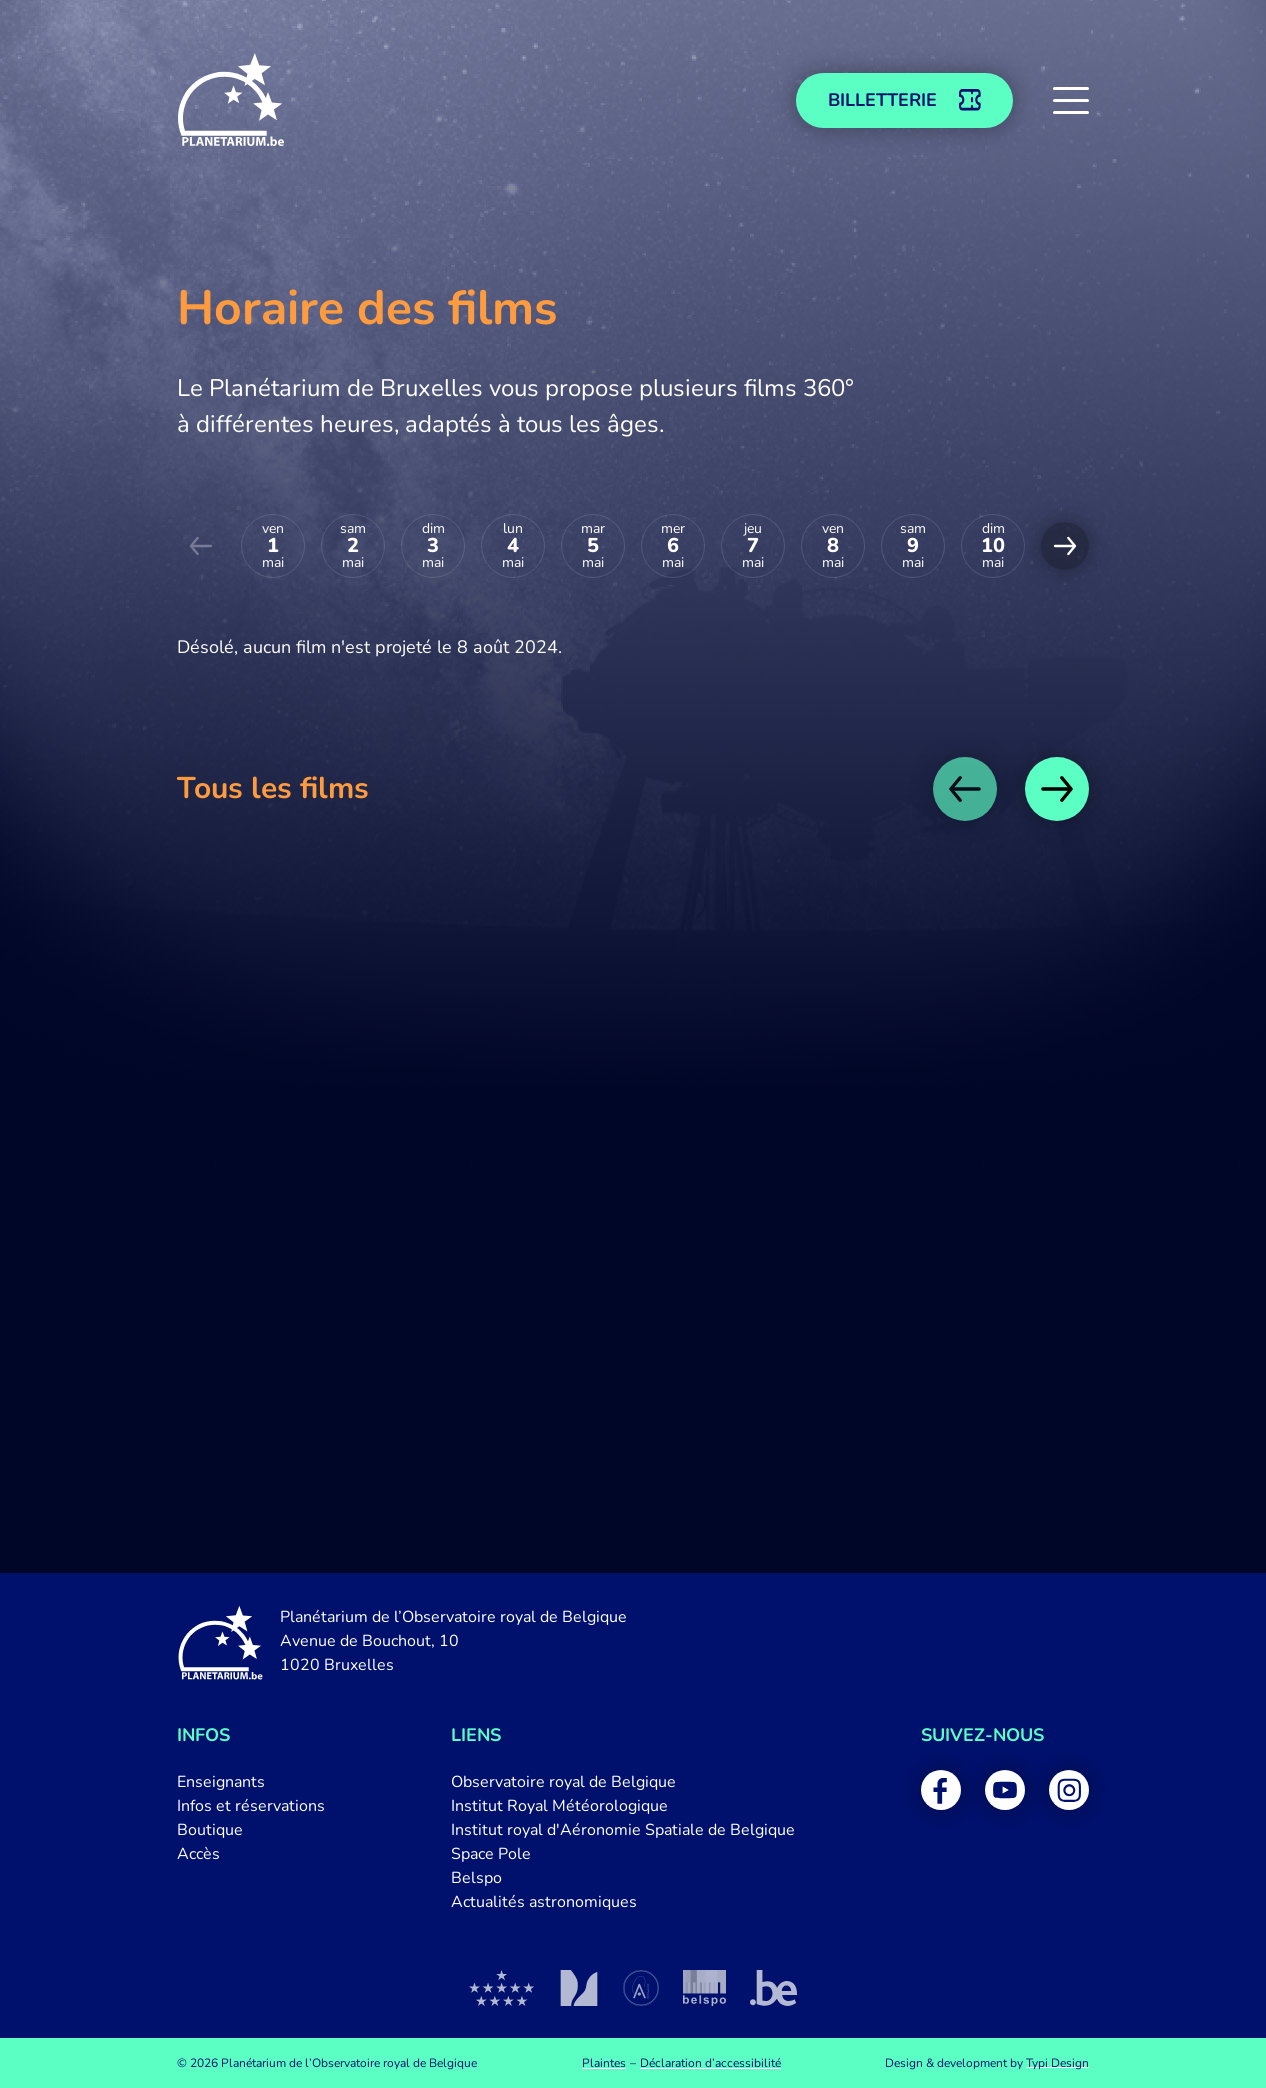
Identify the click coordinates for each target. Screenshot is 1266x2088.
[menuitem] (251, 1782)
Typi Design (1057, 2063)
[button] (1071, 100)
